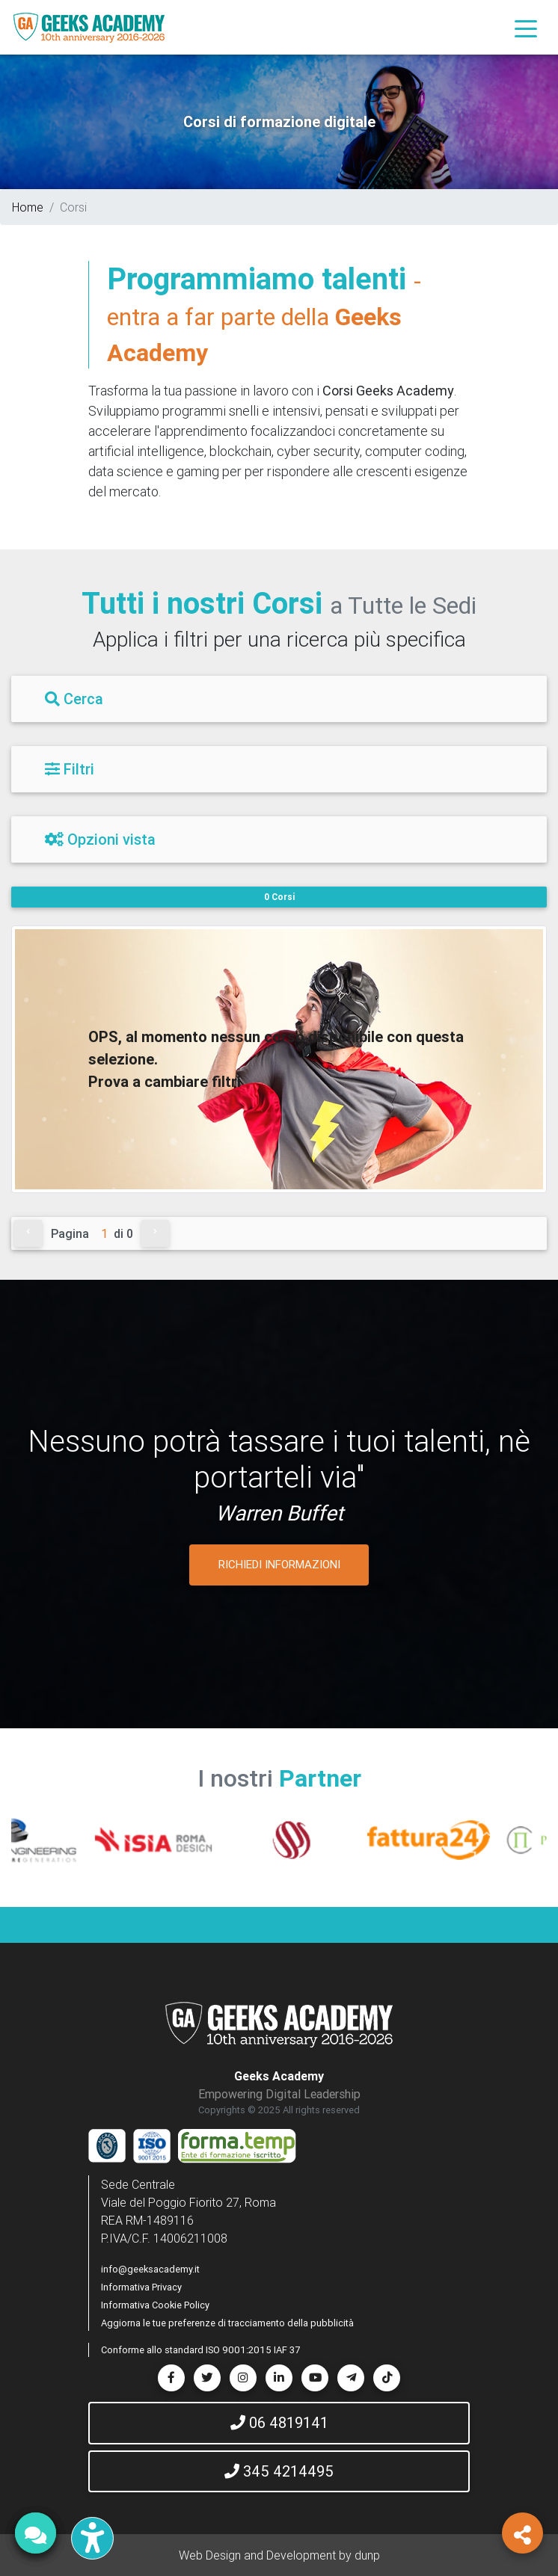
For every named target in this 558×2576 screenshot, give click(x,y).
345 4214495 (279, 2471)
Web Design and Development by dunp (279, 2555)
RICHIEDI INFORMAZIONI (279, 1564)
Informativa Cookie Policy (155, 2305)
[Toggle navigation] (526, 27)
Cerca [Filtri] (74, 698)
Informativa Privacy (141, 2287)
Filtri (69, 768)
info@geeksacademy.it (150, 2269)
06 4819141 (279, 2422)
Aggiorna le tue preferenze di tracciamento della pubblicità (227, 2323)
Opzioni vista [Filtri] (100, 839)
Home (27, 207)
